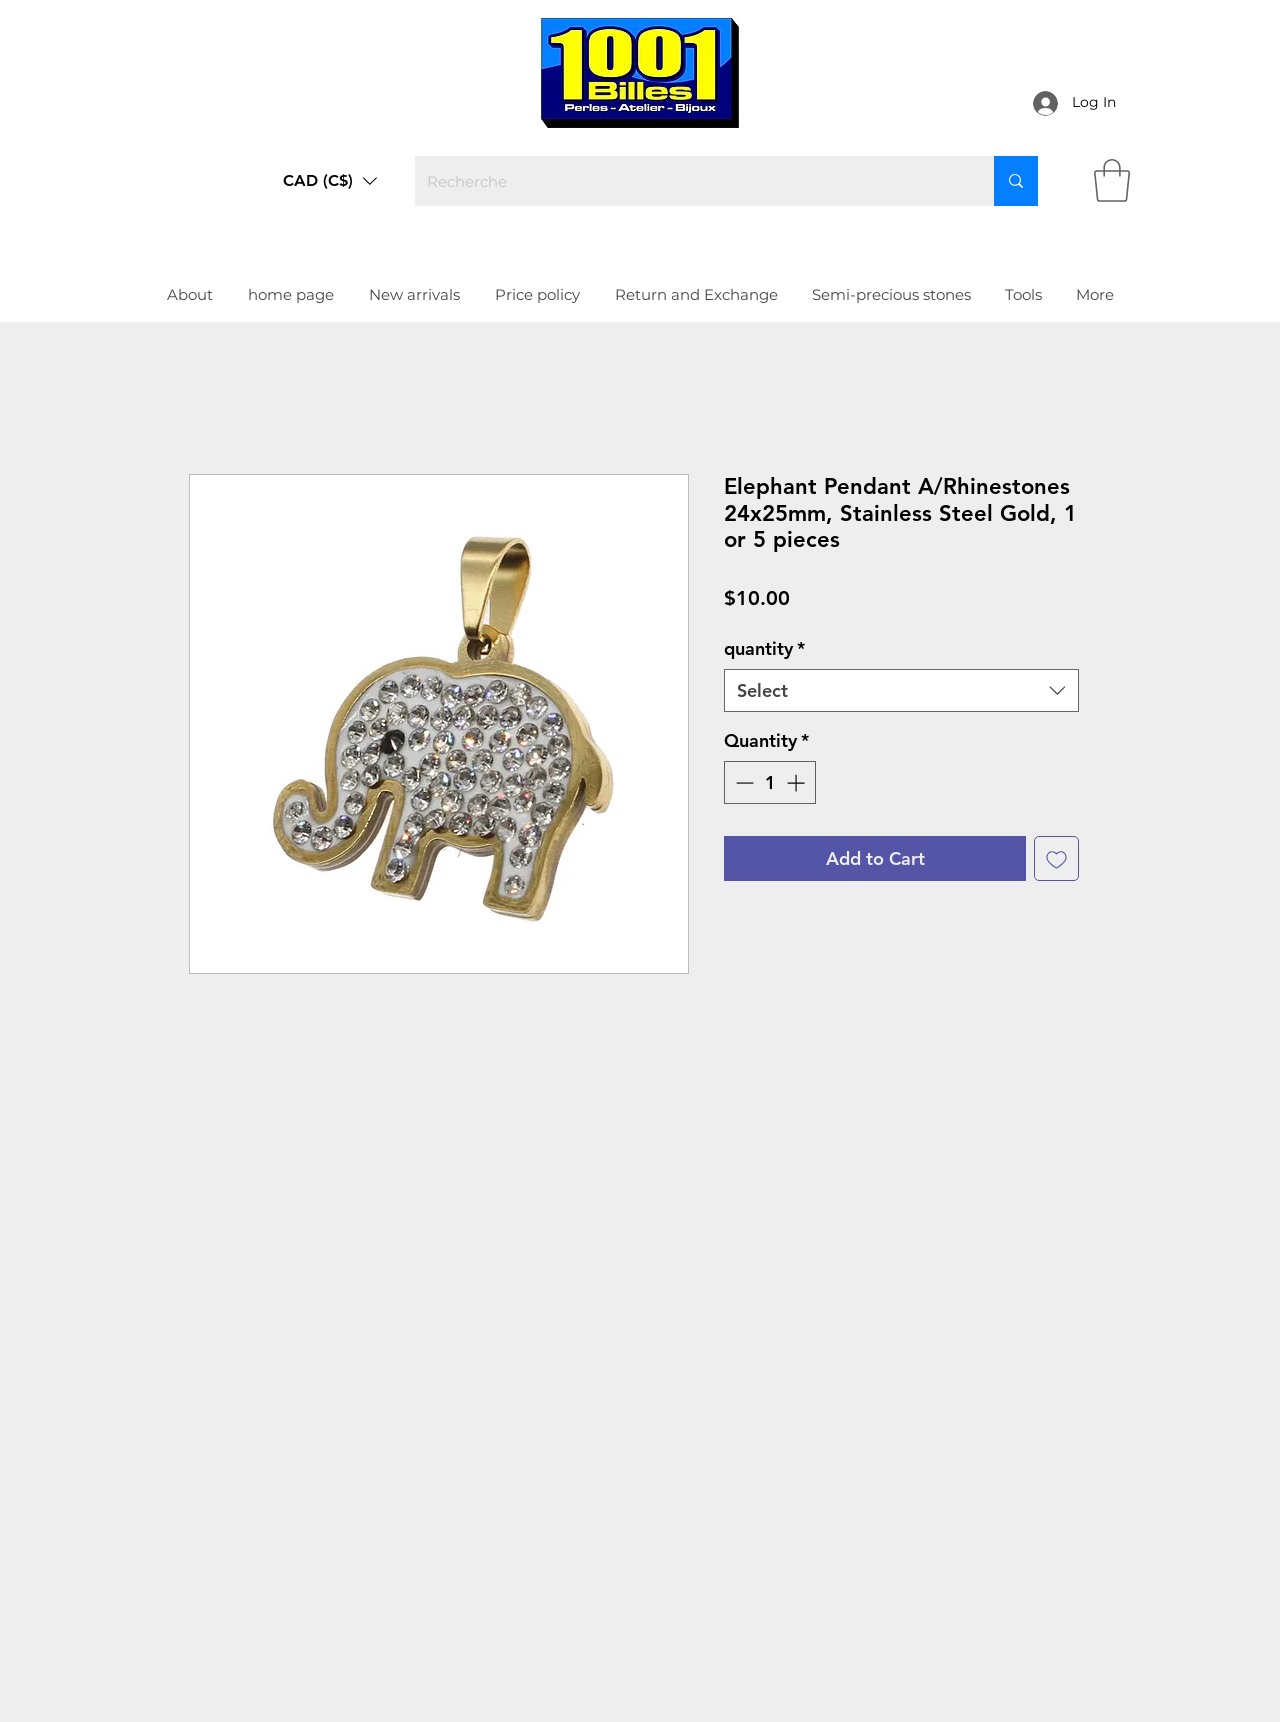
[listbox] (330, 181)
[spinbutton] (770, 782)
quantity (764, 648)
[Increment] (797, 782)
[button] (330, 181)
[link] (1112, 180)
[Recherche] (689, 181)
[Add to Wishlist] (1056, 858)
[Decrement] (742, 782)
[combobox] (901, 690)
